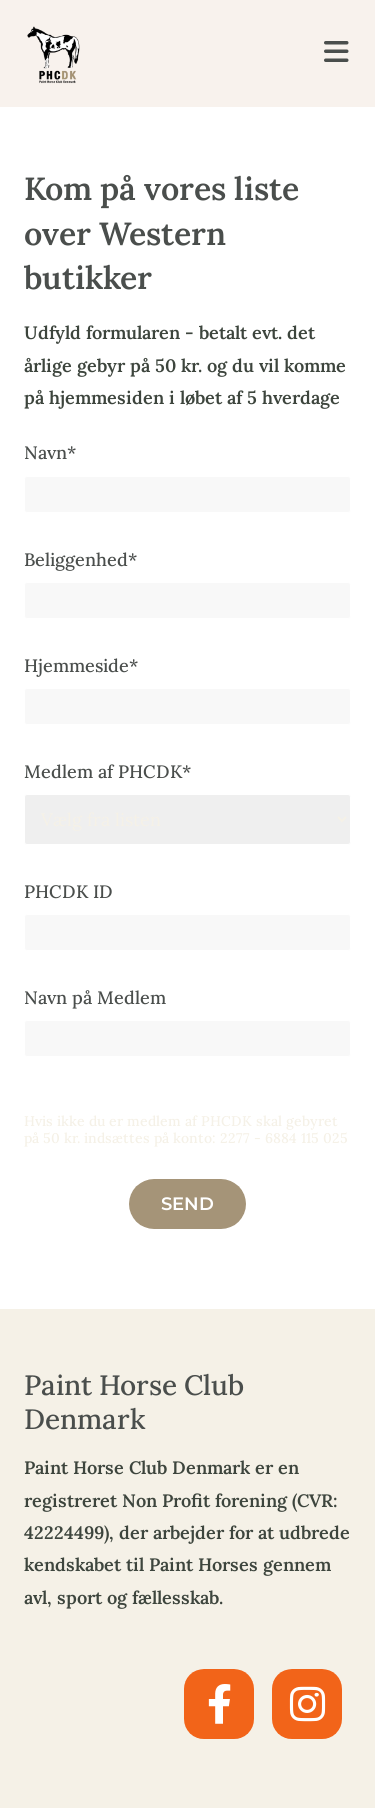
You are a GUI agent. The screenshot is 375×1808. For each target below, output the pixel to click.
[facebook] (219, 1704)
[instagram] (307, 1704)
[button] (328, 53)
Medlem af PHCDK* (107, 771)
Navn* (50, 452)
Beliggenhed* (80, 559)
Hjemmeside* (81, 665)
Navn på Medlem (95, 997)
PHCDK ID (68, 891)
